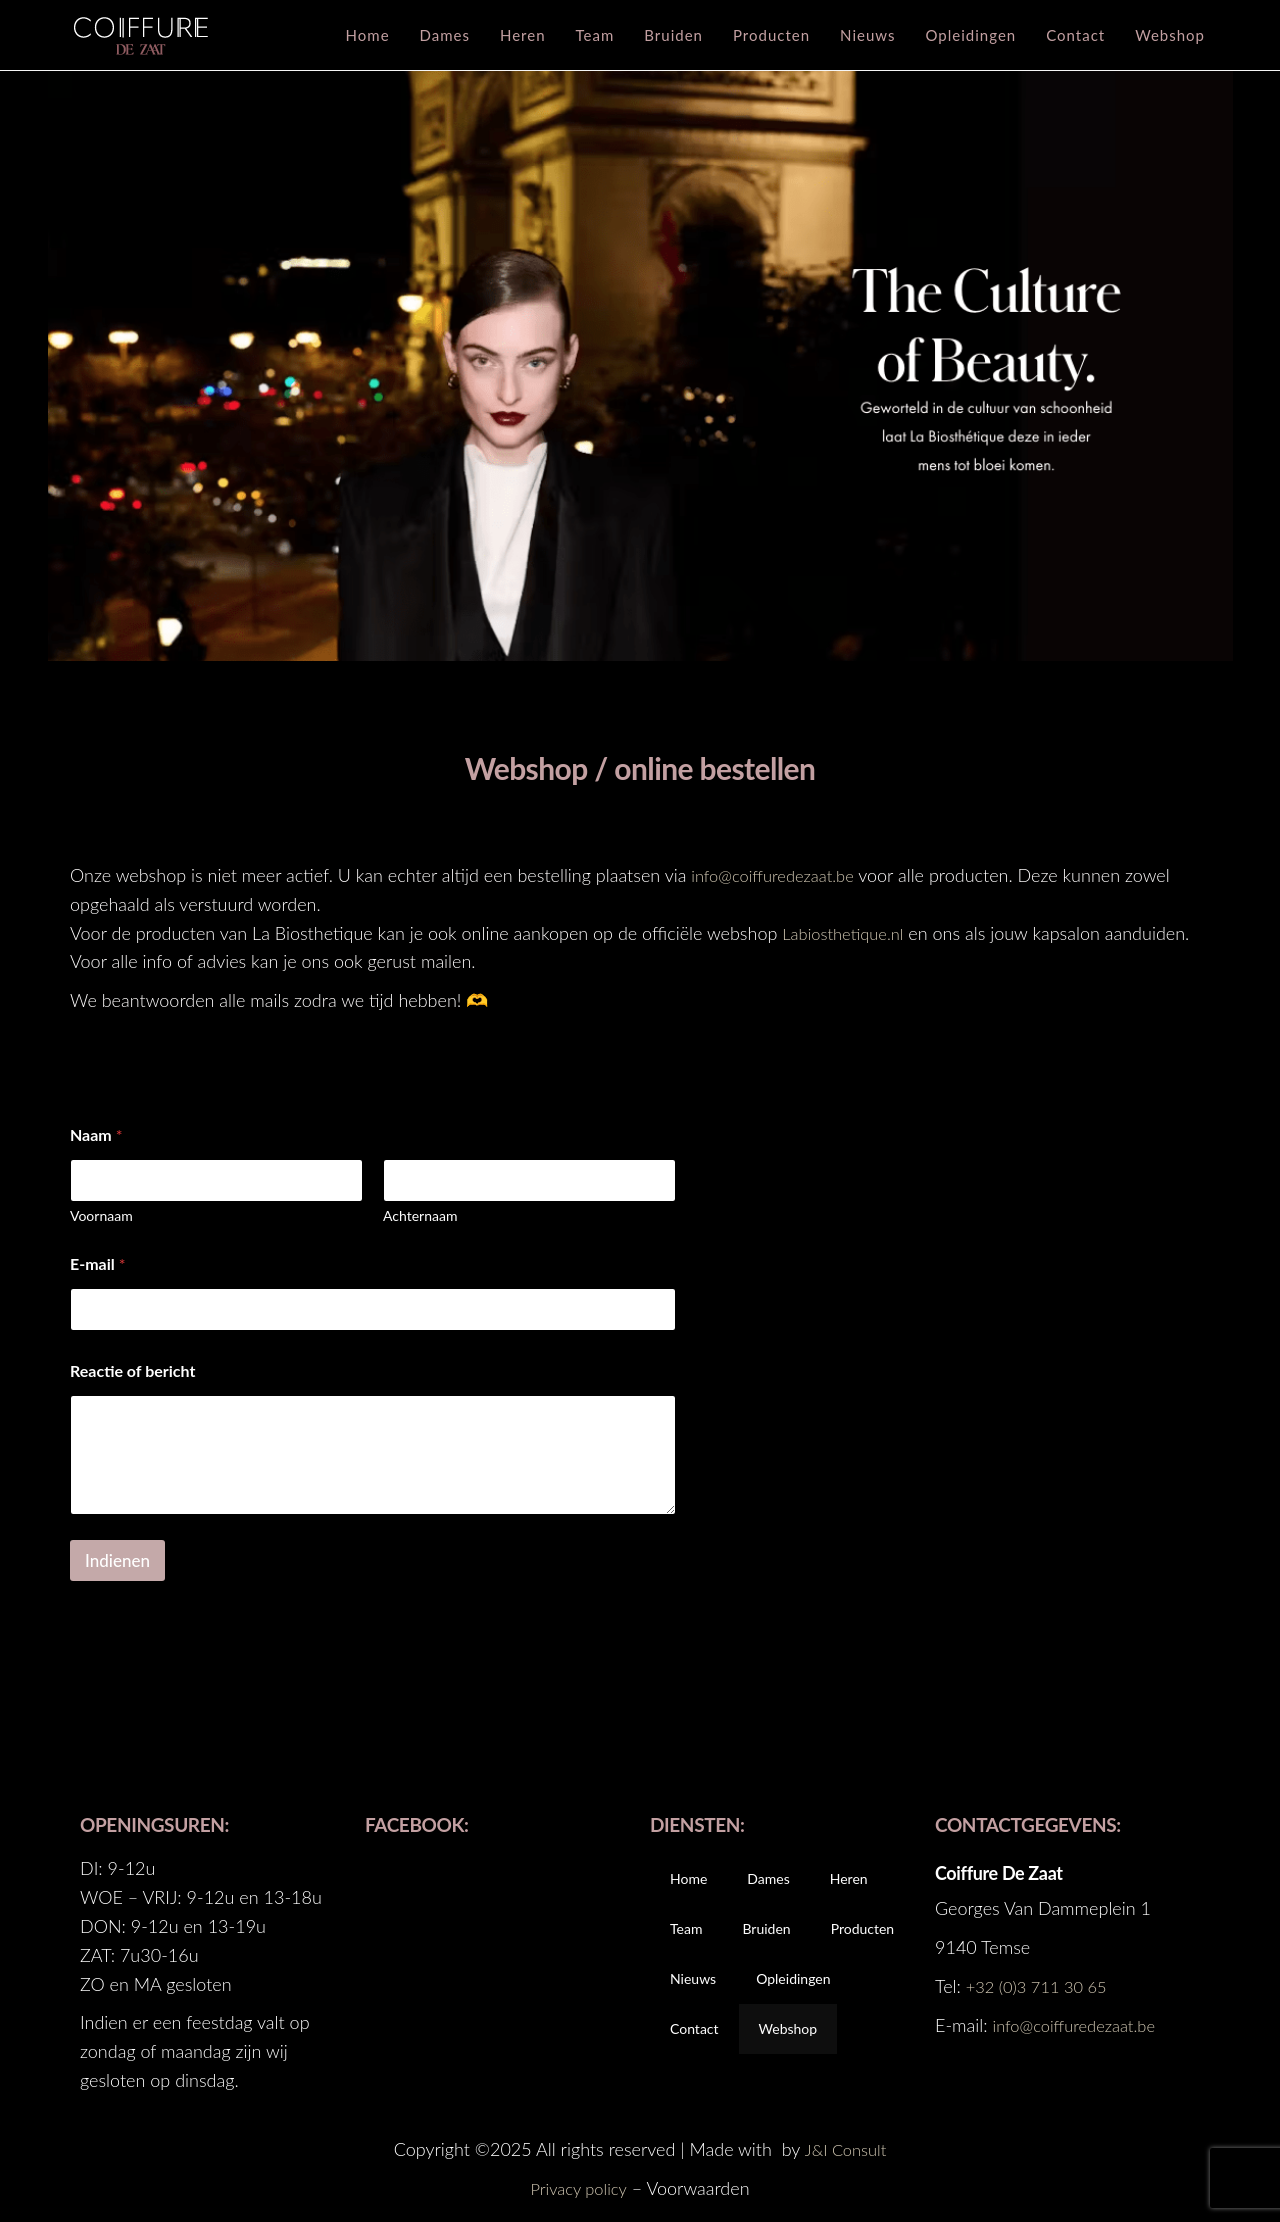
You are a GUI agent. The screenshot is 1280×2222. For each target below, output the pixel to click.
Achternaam (420, 1215)
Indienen (117, 1560)
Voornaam (101, 1215)
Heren (523, 35)
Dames (445, 35)
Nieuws (867, 35)
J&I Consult (845, 2149)
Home (368, 35)
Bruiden (673, 35)
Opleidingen (971, 35)
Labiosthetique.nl (848, 933)
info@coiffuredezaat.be (780, 875)
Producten (771, 35)
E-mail (97, 1263)
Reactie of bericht (132, 1370)
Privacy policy (578, 2188)
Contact (1075, 35)
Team (595, 35)
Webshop (1170, 35)
